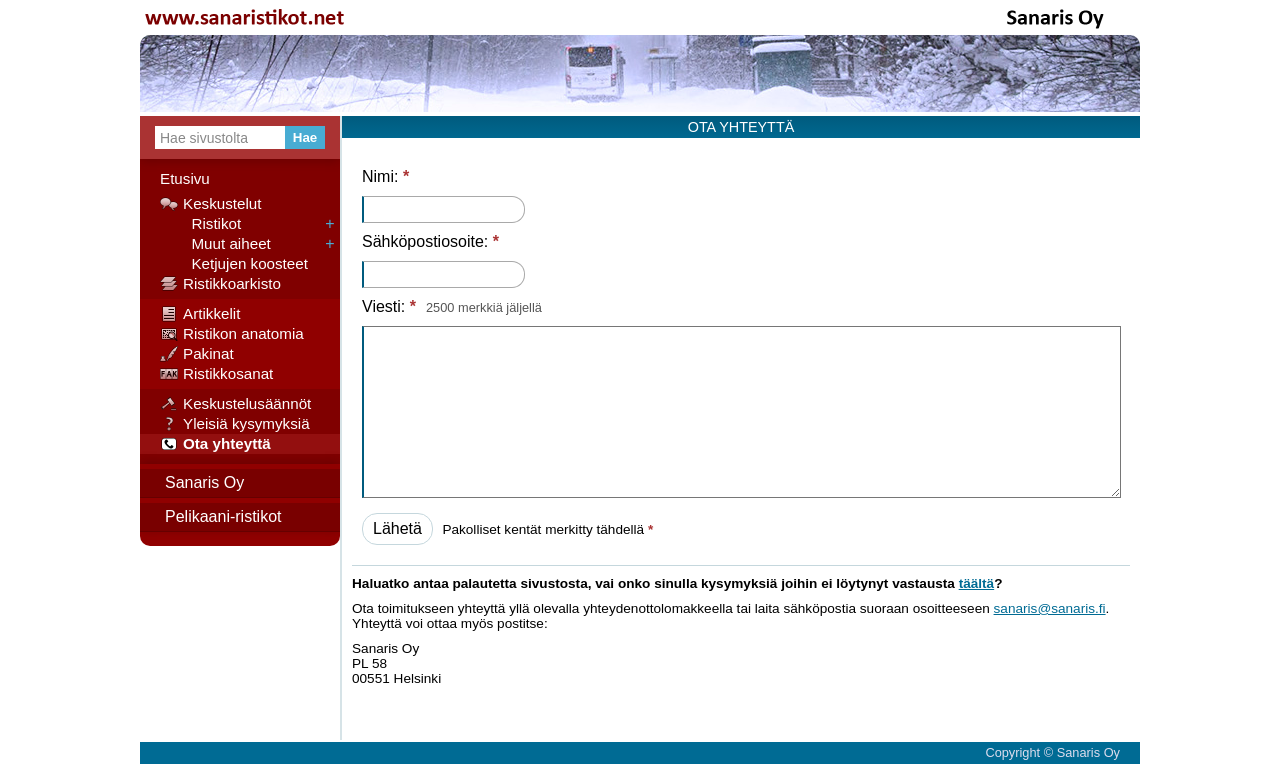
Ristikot (200, 224)
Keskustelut (211, 204)
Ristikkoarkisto (220, 284)
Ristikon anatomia (232, 334)
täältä (977, 583)
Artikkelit (200, 314)
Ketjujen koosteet (234, 264)
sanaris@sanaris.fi (1050, 608)
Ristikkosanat (216, 374)
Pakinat (197, 354)
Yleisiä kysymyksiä (235, 424)
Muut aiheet (215, 244)
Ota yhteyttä (215, 444)
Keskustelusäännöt (235, 404)
